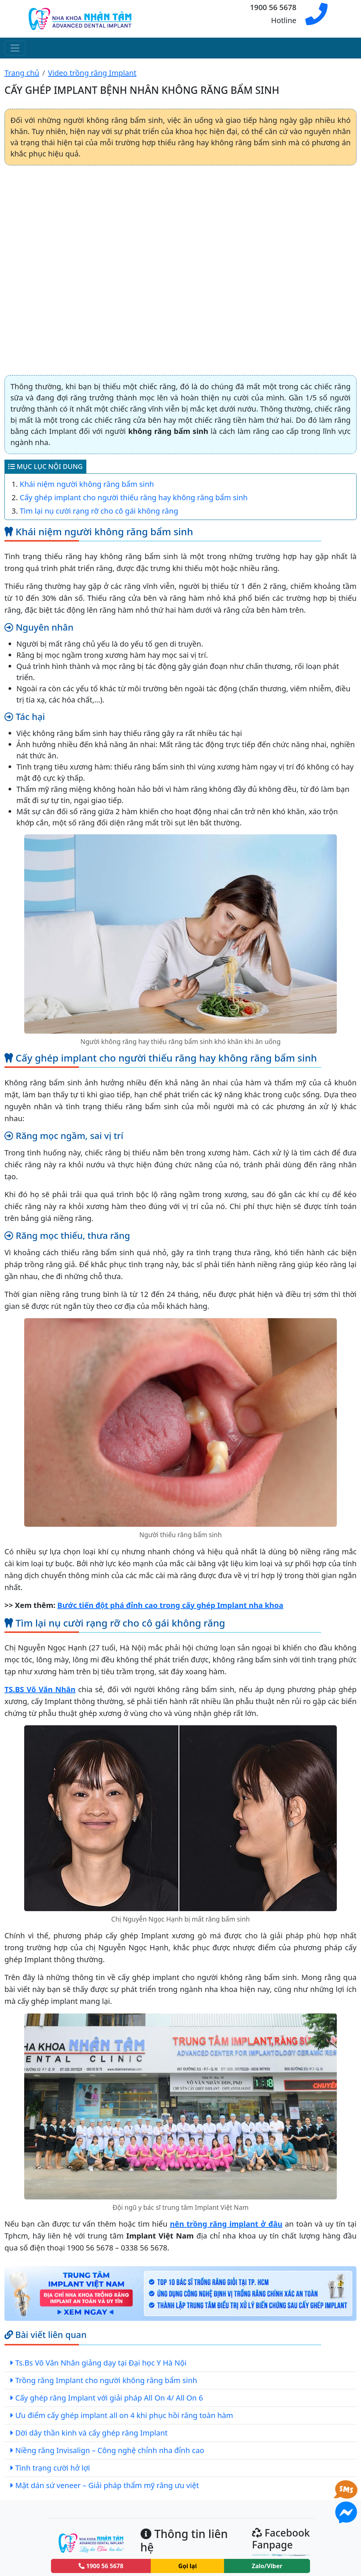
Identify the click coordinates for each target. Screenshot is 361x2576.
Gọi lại (187, 2566)
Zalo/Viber (267, 2566)
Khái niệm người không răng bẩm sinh (87, 484)
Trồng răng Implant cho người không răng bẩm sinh (106, 2380)
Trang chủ (21, 73)
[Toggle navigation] (14, 48)
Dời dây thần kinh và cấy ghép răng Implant (91, 2433)
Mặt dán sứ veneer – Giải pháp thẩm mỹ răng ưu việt (107, 2485)
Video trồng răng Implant (92, 73)
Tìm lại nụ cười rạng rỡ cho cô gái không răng (99, 511)
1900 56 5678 (101, 2566)
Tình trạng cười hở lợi (52, 2468)
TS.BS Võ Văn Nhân (40, 1689)
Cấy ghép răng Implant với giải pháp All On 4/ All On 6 (109, 2398)
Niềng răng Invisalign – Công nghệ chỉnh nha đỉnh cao (109, 2450)
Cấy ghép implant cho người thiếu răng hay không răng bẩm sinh (133, 497)
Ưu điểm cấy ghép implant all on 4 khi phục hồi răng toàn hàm (124, 2415)
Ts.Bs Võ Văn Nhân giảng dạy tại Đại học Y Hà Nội (100, 2363)
